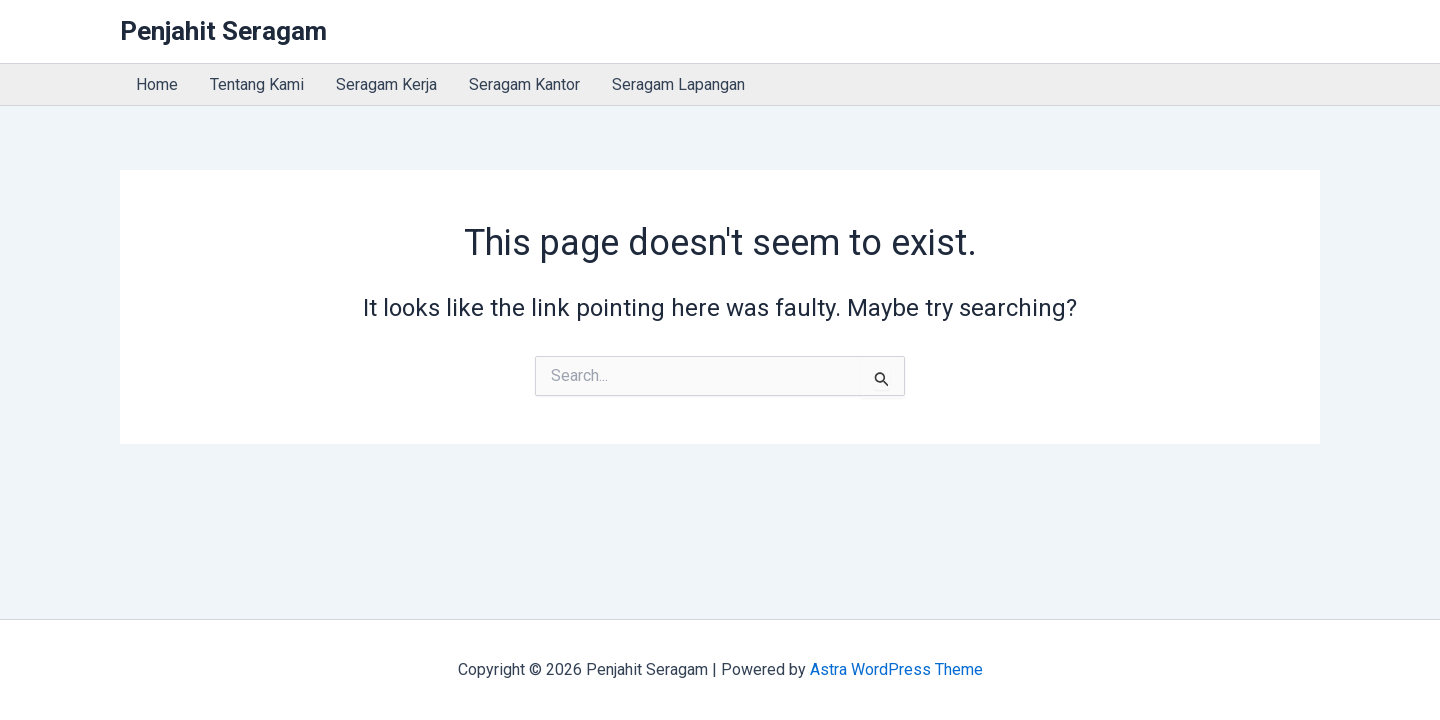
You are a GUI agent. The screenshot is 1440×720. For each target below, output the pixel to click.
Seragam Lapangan (678, 84)
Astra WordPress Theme (896, 669)
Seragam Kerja (386, 84)
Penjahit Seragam (223, 31)
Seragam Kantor (524, 84)
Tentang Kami (257, 84)
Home (157, 84)
